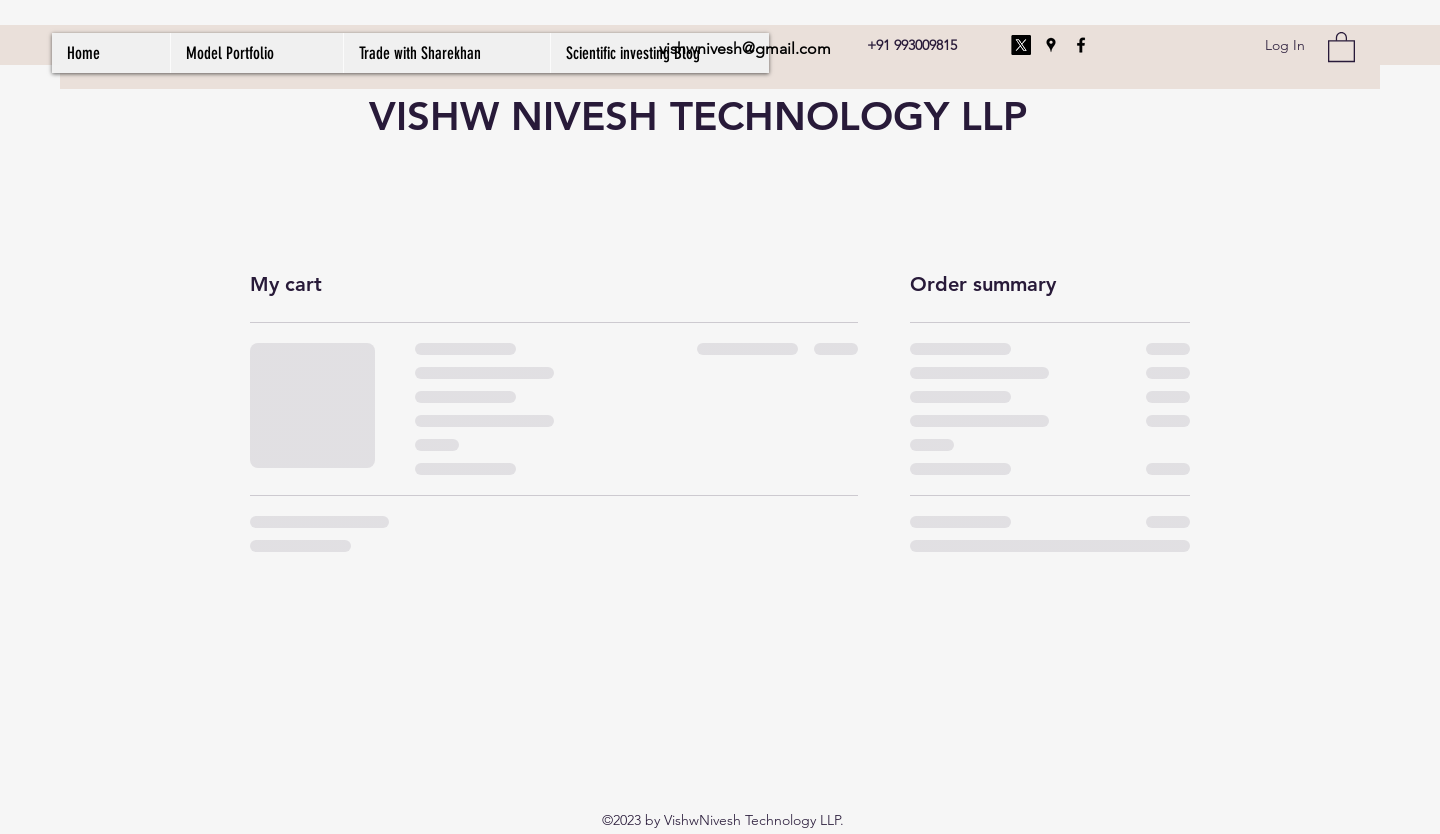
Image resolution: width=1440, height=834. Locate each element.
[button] (1341, 46)
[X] (1021, 45)
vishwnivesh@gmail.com (745, 48)
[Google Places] (1051, 45)
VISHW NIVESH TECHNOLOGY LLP (698, 116)
